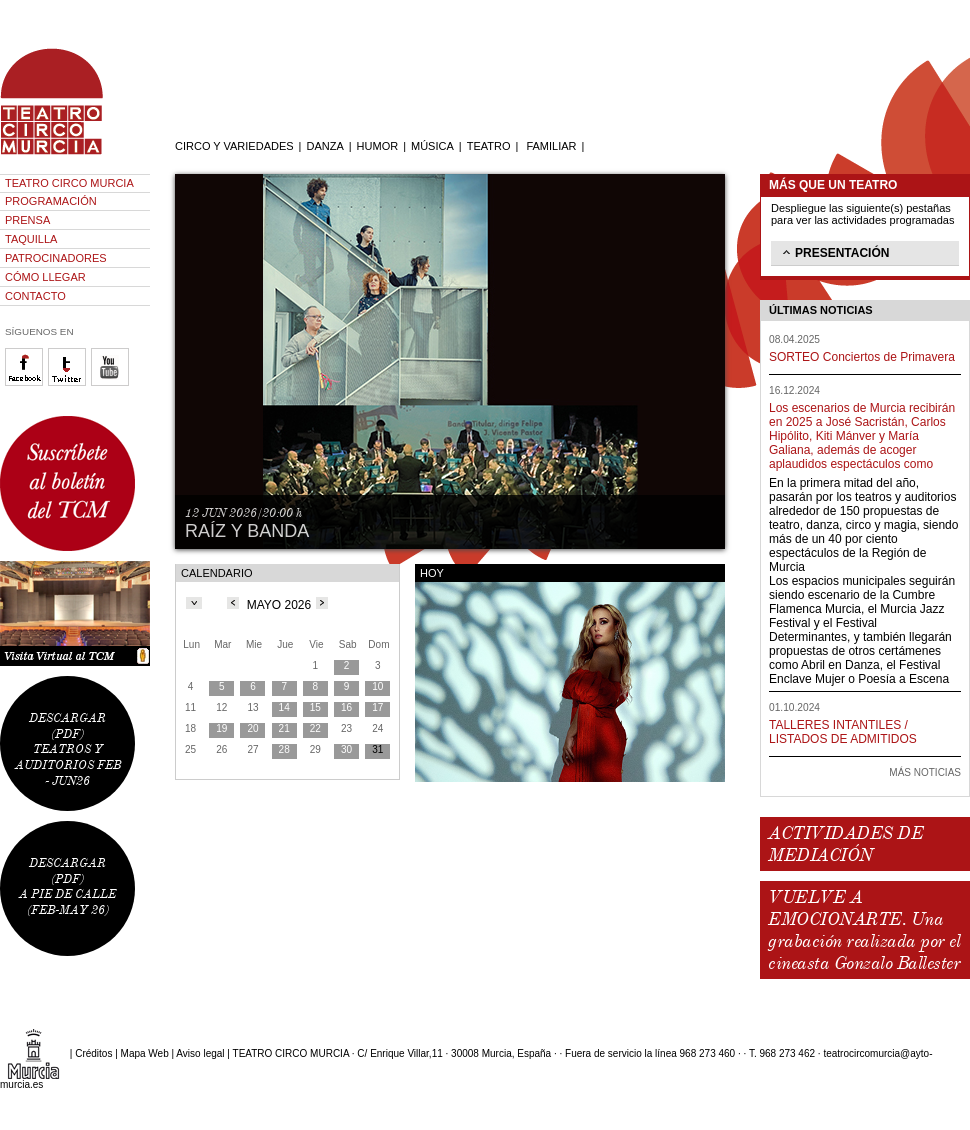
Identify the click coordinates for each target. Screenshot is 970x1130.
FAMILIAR (551, 146)
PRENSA (27, 220)
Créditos (93, 1053)
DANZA (324, 146)
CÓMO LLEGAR (45, 277)
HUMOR (378, 146)
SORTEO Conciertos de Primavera (862, 357)
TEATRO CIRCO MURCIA (69, 183)
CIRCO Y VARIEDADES (234, 146)
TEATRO (489, 146)
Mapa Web (145, 1053)
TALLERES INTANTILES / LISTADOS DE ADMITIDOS (843, 732)
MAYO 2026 (279, 605)
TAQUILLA (31, 239)
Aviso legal (200, 1053)
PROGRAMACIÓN (51, 201)
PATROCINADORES (56, 258)
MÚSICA (432, 146)
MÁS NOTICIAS (925, 772)
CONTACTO (35, 296)
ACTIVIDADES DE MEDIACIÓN (845, 844)
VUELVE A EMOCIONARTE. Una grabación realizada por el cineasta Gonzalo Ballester (864, 930)
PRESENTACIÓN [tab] (834, 252)
